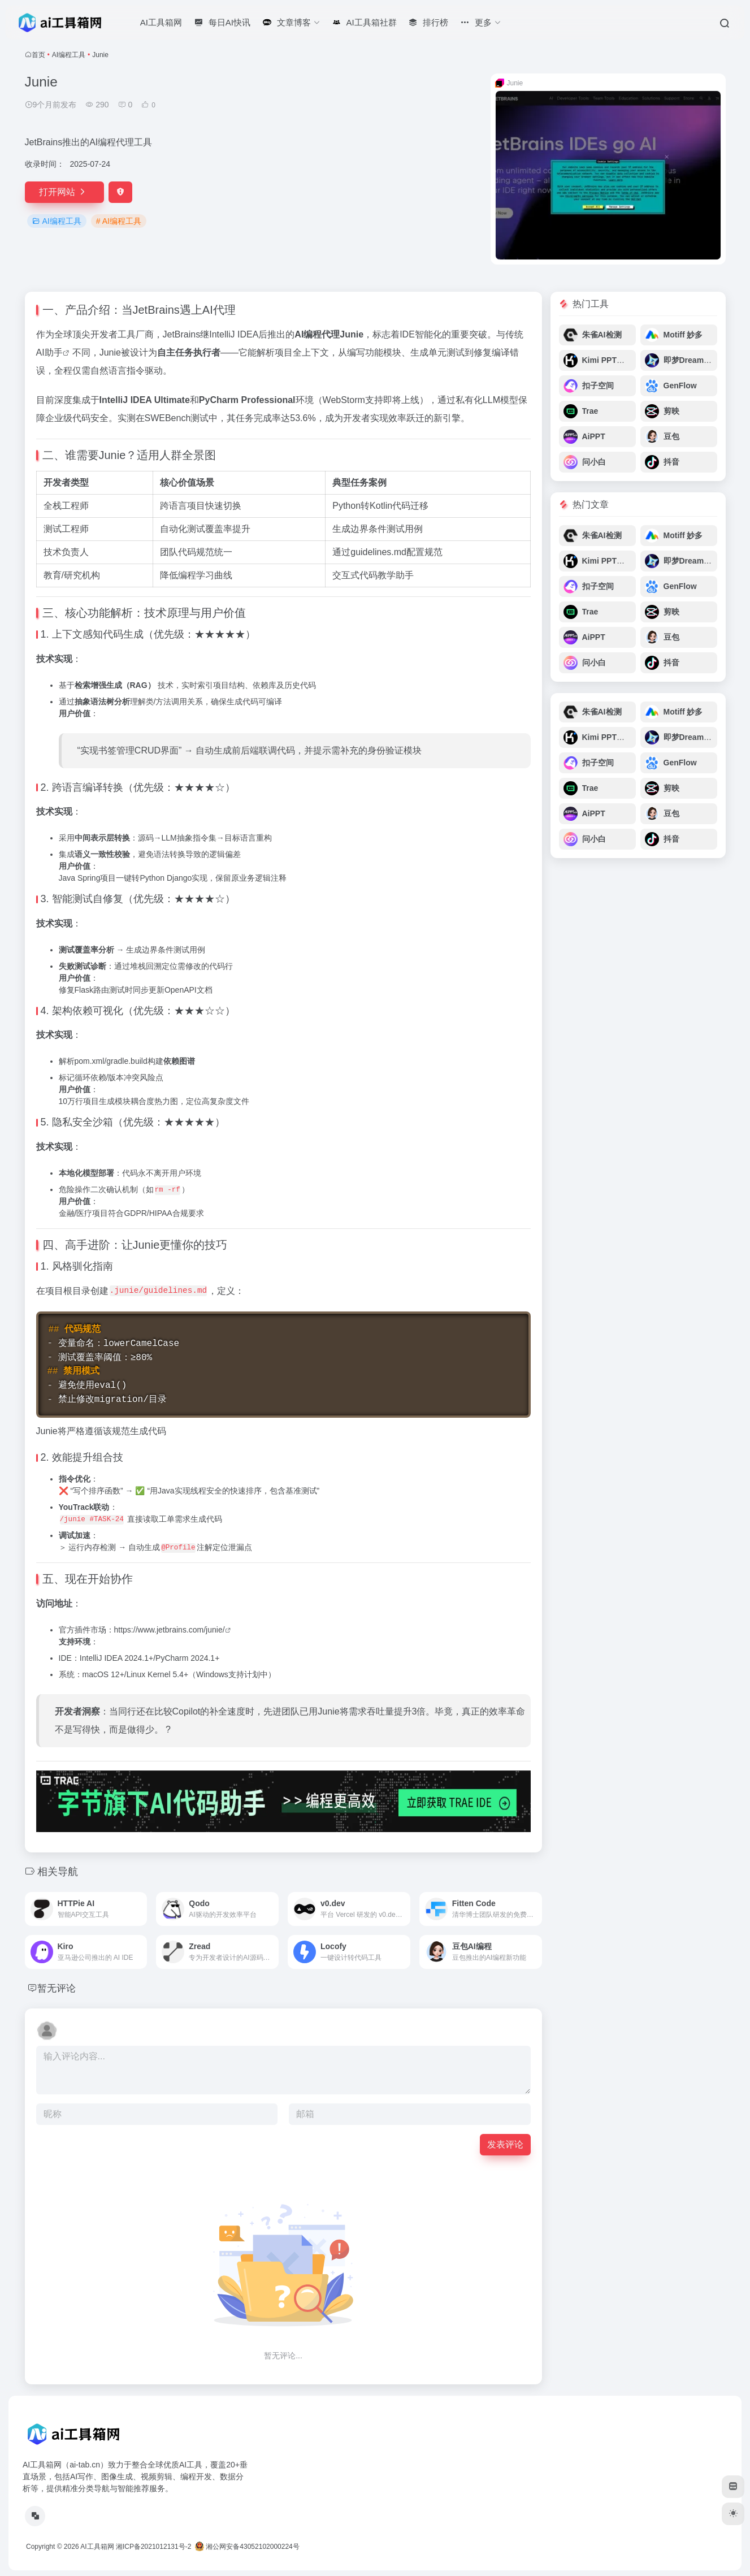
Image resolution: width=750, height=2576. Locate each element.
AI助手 (49, 352)
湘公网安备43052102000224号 (247, 2547)
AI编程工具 (68, 55)
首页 (38, 55)
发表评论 (505, 2144)
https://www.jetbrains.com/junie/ (169, 1629)
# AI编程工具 (118, 221)
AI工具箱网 (97, 2547)
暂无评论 (57, 1988)
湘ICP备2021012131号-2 (153, 2547)
